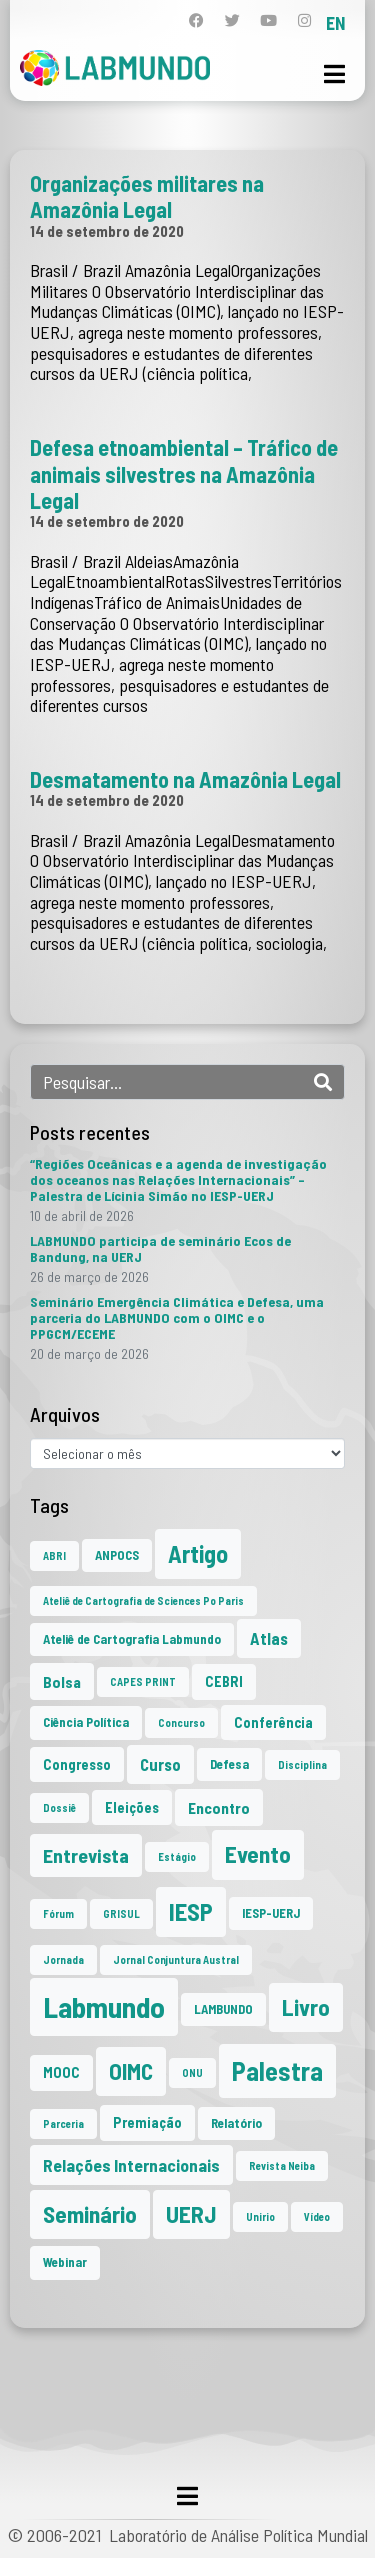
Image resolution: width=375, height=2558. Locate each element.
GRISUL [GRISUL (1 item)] (121, 1913)
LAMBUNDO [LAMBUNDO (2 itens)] (223, 2009)
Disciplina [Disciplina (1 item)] (302, 1764)
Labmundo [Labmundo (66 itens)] (104, 2006)
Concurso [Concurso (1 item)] (181, 1722)
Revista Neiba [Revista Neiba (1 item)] (282, 2165)
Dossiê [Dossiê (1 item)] (59, 1807)
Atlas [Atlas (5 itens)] (269, 1638)
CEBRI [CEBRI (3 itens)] (224, 1681)
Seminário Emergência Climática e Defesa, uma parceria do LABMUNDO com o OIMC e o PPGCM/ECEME (177, 1317)
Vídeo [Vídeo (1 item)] (317, 2216)
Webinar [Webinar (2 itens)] (65, 2262)
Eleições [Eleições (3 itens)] (132, 1807)
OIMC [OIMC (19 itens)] (131, 2071)
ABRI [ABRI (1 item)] (54, 1555)
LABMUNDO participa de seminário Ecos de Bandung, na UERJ (160, 1248)
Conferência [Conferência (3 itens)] (273, 1722)
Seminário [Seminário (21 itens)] (90, 2214)
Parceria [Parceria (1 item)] (63, 2123)
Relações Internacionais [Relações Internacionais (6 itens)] (131, 2165)
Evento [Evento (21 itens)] (258, 1854)
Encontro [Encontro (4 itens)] (219, 1807)
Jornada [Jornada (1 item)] (63, 1959)
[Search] (323, 1082)
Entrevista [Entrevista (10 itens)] (86, 1855)
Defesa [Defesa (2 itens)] (229, 1764)
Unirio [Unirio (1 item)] (260, 2216)
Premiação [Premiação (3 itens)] (147, 2122)
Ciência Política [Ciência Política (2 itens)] (86, 1722)
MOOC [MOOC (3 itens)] (61, 2072)
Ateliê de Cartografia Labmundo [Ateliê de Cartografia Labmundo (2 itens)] (132, 1639)
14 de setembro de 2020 (107, 231)
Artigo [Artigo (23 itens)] (198, 1553)
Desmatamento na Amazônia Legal (185, 779)
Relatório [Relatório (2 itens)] (236, 2123)
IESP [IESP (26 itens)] (191, 1911)
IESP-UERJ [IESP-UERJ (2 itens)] (271, 1913)
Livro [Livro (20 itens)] (306, 2007)
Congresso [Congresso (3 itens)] (77, 1764)
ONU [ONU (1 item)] (192, 2072)
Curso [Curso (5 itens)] (160, 1764)
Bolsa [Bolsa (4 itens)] (62, 1681)
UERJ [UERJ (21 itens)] (191, 2214)
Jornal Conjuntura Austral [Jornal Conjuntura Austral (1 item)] (176, 1959)
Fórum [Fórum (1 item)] (58, 1913)
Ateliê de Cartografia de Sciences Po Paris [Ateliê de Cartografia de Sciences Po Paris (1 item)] (143, 1600)
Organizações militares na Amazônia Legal (147, 196)
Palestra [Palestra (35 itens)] (277, 2070)
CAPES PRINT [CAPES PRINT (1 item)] (143, 1681)
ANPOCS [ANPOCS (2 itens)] (117, 1555)
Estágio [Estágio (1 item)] (177, 1856)
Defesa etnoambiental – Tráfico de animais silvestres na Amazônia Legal (184, 473)
